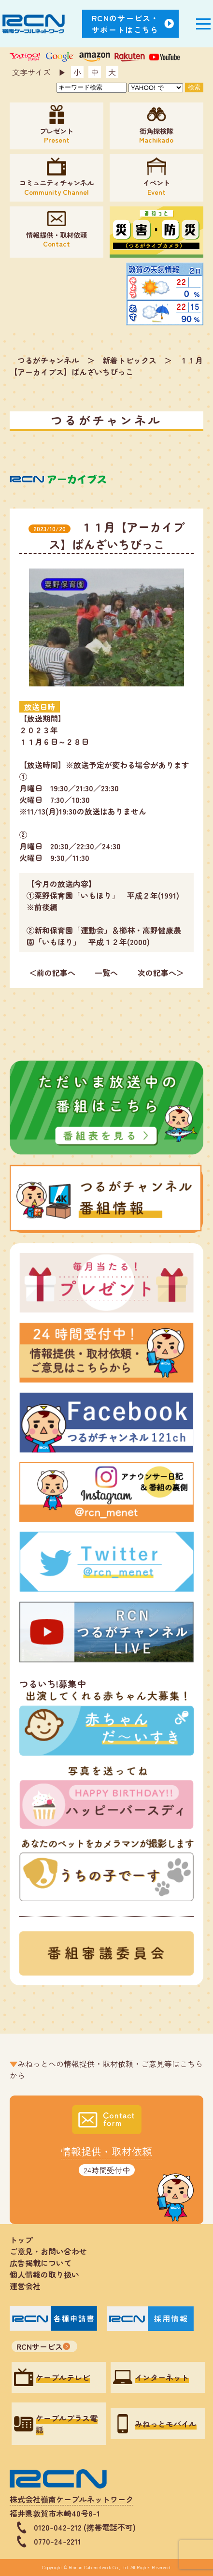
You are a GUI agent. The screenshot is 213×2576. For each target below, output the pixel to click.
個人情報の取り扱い (48, 2274)
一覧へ (106, 972)
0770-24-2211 (57, 2541)
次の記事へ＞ (161, 972)
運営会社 (25, 2286)
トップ (21, 2239)
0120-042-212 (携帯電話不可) (85, 2527)
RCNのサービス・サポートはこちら (125, 23)
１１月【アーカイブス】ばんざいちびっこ (106, 366)
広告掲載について (40, 2263)
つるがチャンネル (48, 360)
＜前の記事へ (52, 972)
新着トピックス (129, 360)
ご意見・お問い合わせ (48, 2251)
